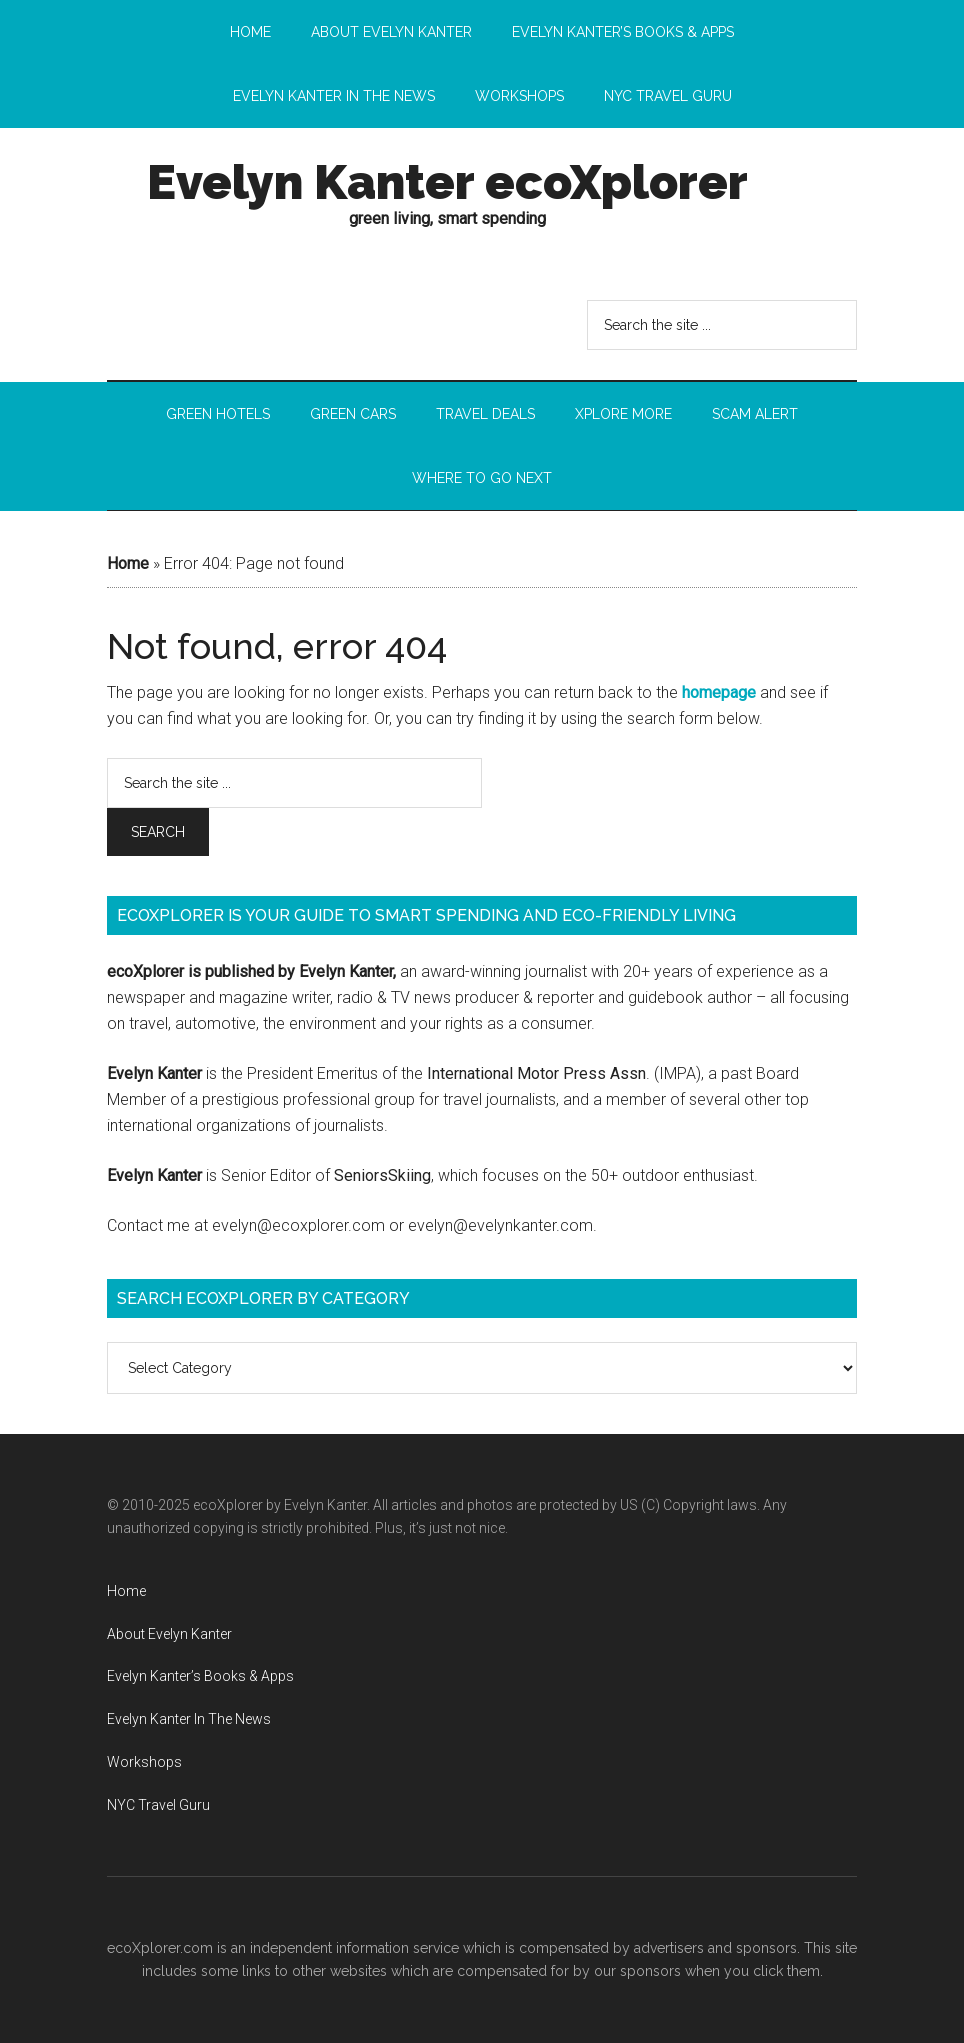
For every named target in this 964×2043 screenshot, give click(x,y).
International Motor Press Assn (536, 1073)
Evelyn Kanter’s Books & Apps (200, 1676)
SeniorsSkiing (382, 1175)
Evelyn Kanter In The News (189, 1719)
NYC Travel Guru (158, 1805)
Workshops (144, 1762)
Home (128, 563)
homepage (719, 692)
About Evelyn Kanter (169, 1634)
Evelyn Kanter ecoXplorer (447, 182)
